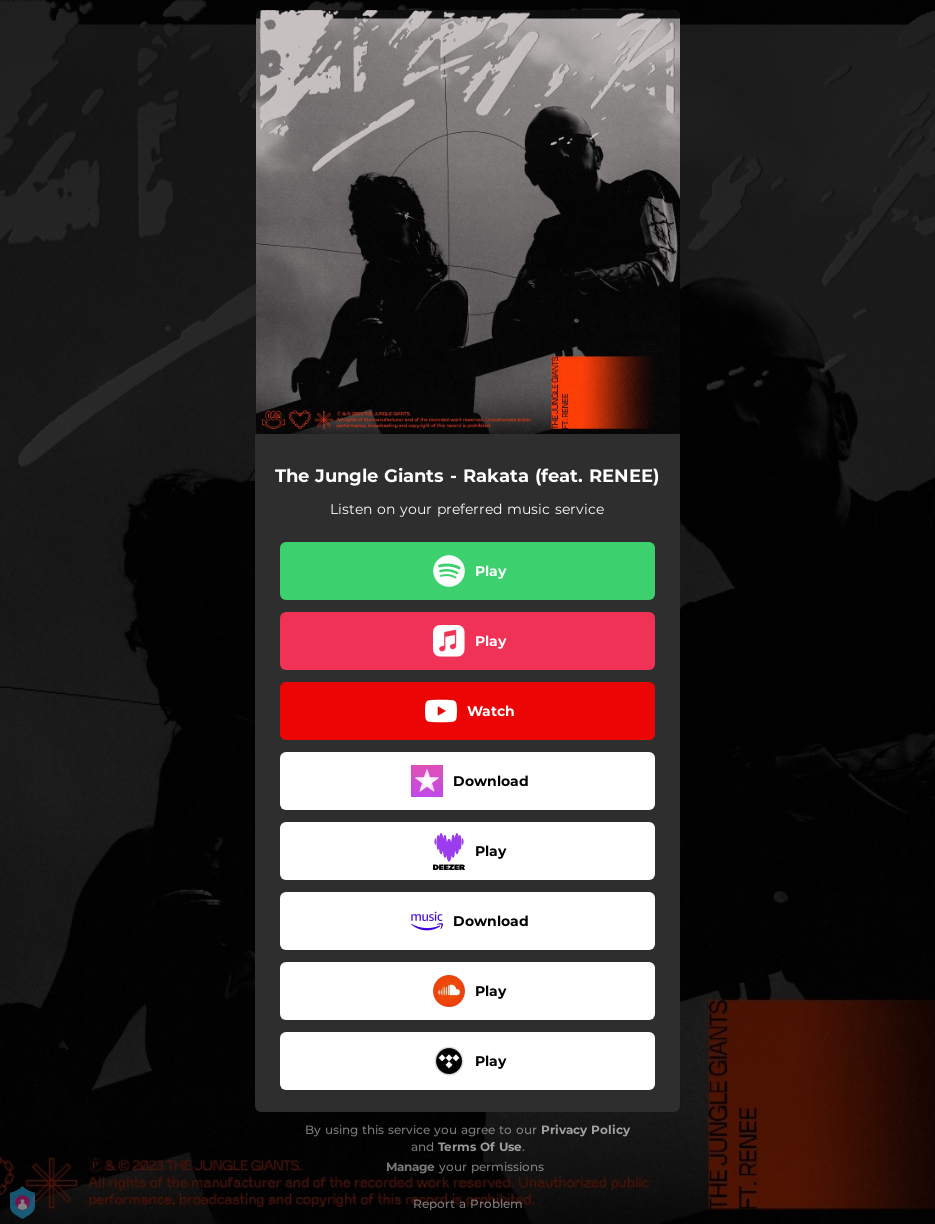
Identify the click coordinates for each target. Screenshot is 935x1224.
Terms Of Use (480, 1146)
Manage (410, 1166)
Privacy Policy (585, 1129)
